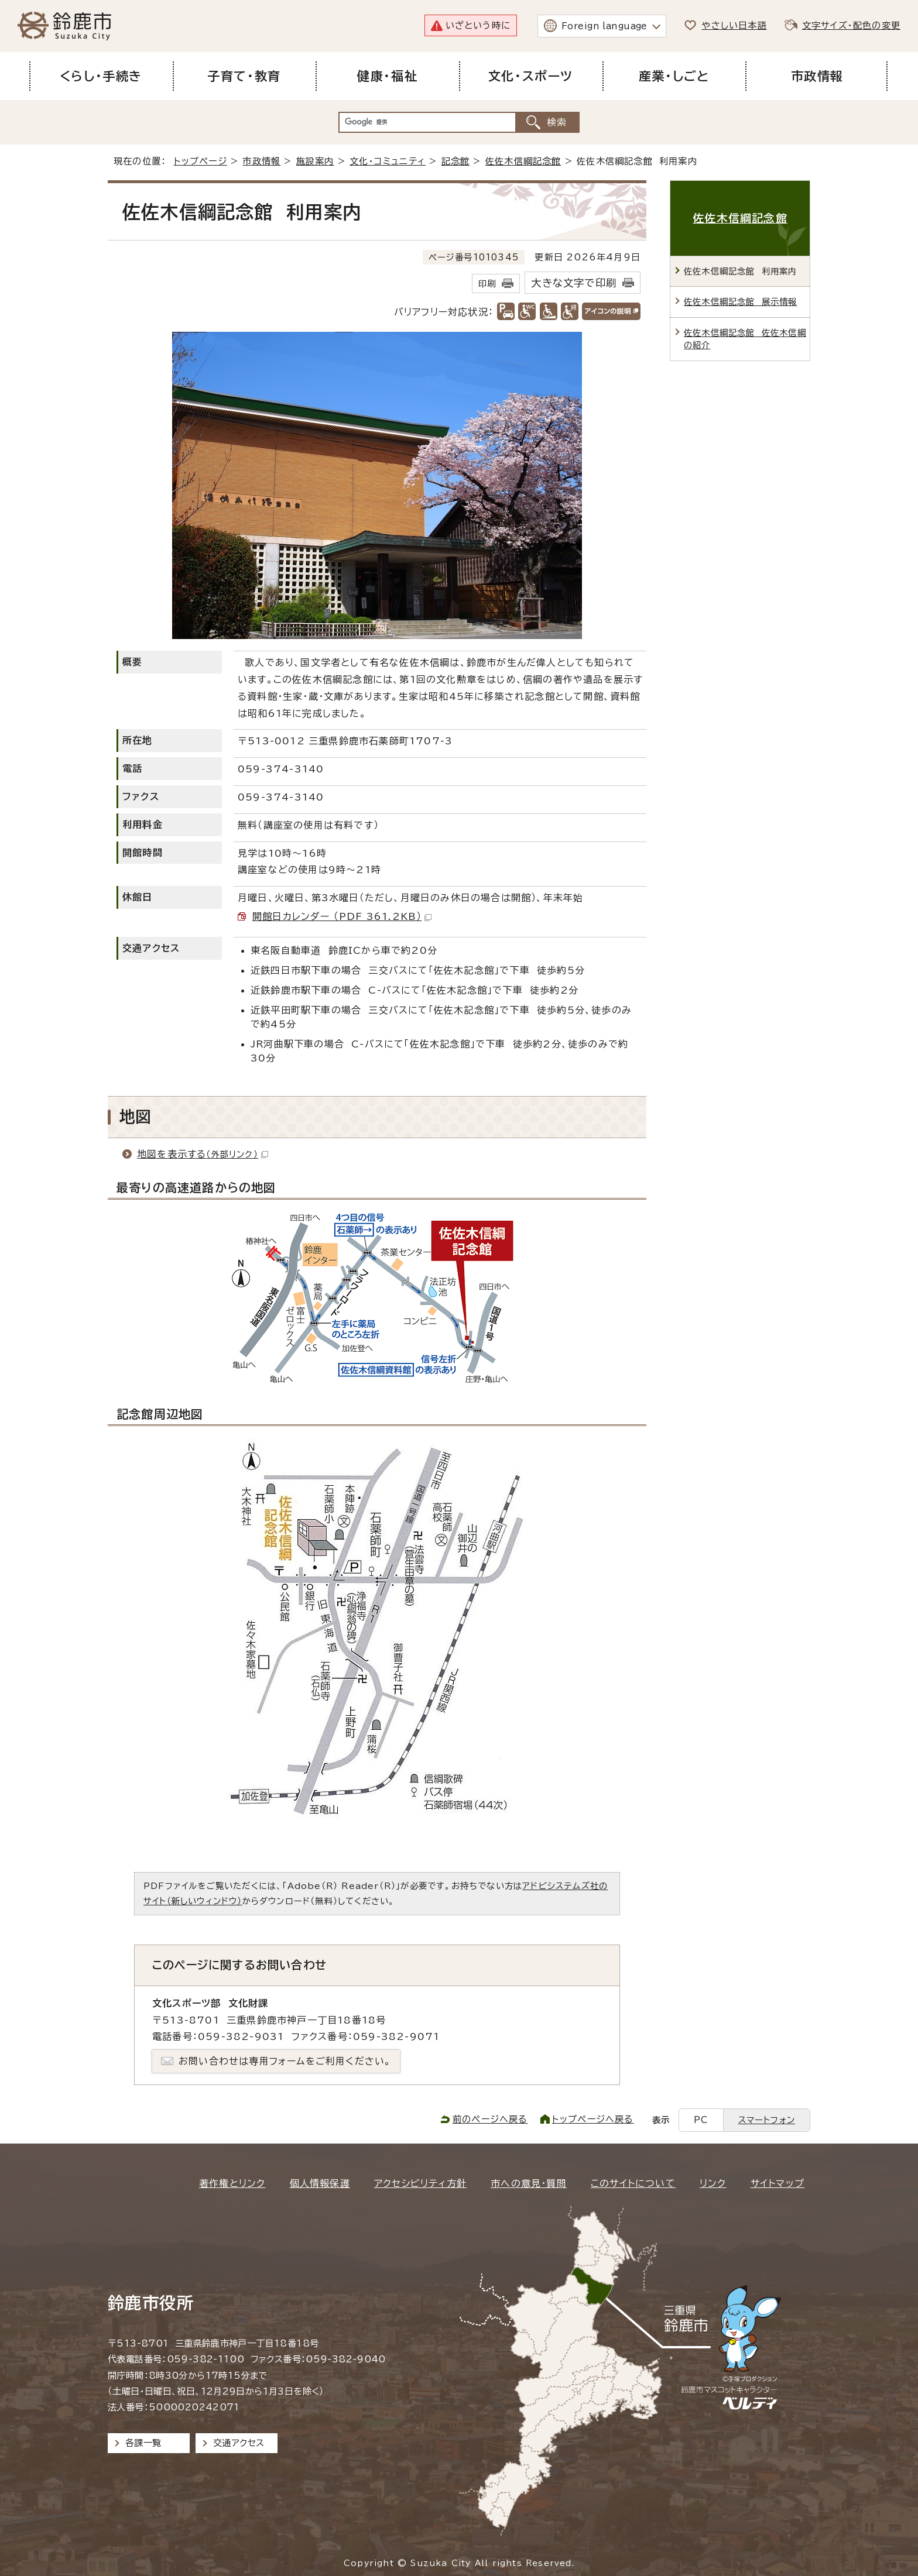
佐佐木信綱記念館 (523, 161)
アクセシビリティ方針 (420, 2183)
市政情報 (261, 161)
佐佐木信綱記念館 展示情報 (740, 301)
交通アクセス (238, 2442)
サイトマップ (777, 2183)
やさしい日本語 (733, 25)
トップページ (200, 161)
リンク (713, 2183)
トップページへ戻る (593, 2119)
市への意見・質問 (529, 2183)
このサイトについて (633, 2183)
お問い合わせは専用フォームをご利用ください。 (285, 2061)
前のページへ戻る (490, 2119)
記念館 (455, 161)
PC (701, 2119)
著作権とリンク (232, 2183)
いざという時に (478, 25)
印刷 (487, 283)
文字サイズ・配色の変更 (851, 25)
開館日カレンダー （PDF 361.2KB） (341, 916)
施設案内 (315, 161)
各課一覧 (143, 2442)
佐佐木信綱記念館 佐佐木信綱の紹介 (745, 339)
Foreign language (604, 26)
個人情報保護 (320, 2183)
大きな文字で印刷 (573, 283)
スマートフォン (766, 2119)
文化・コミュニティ (388, 161)
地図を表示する (202, 1154)
